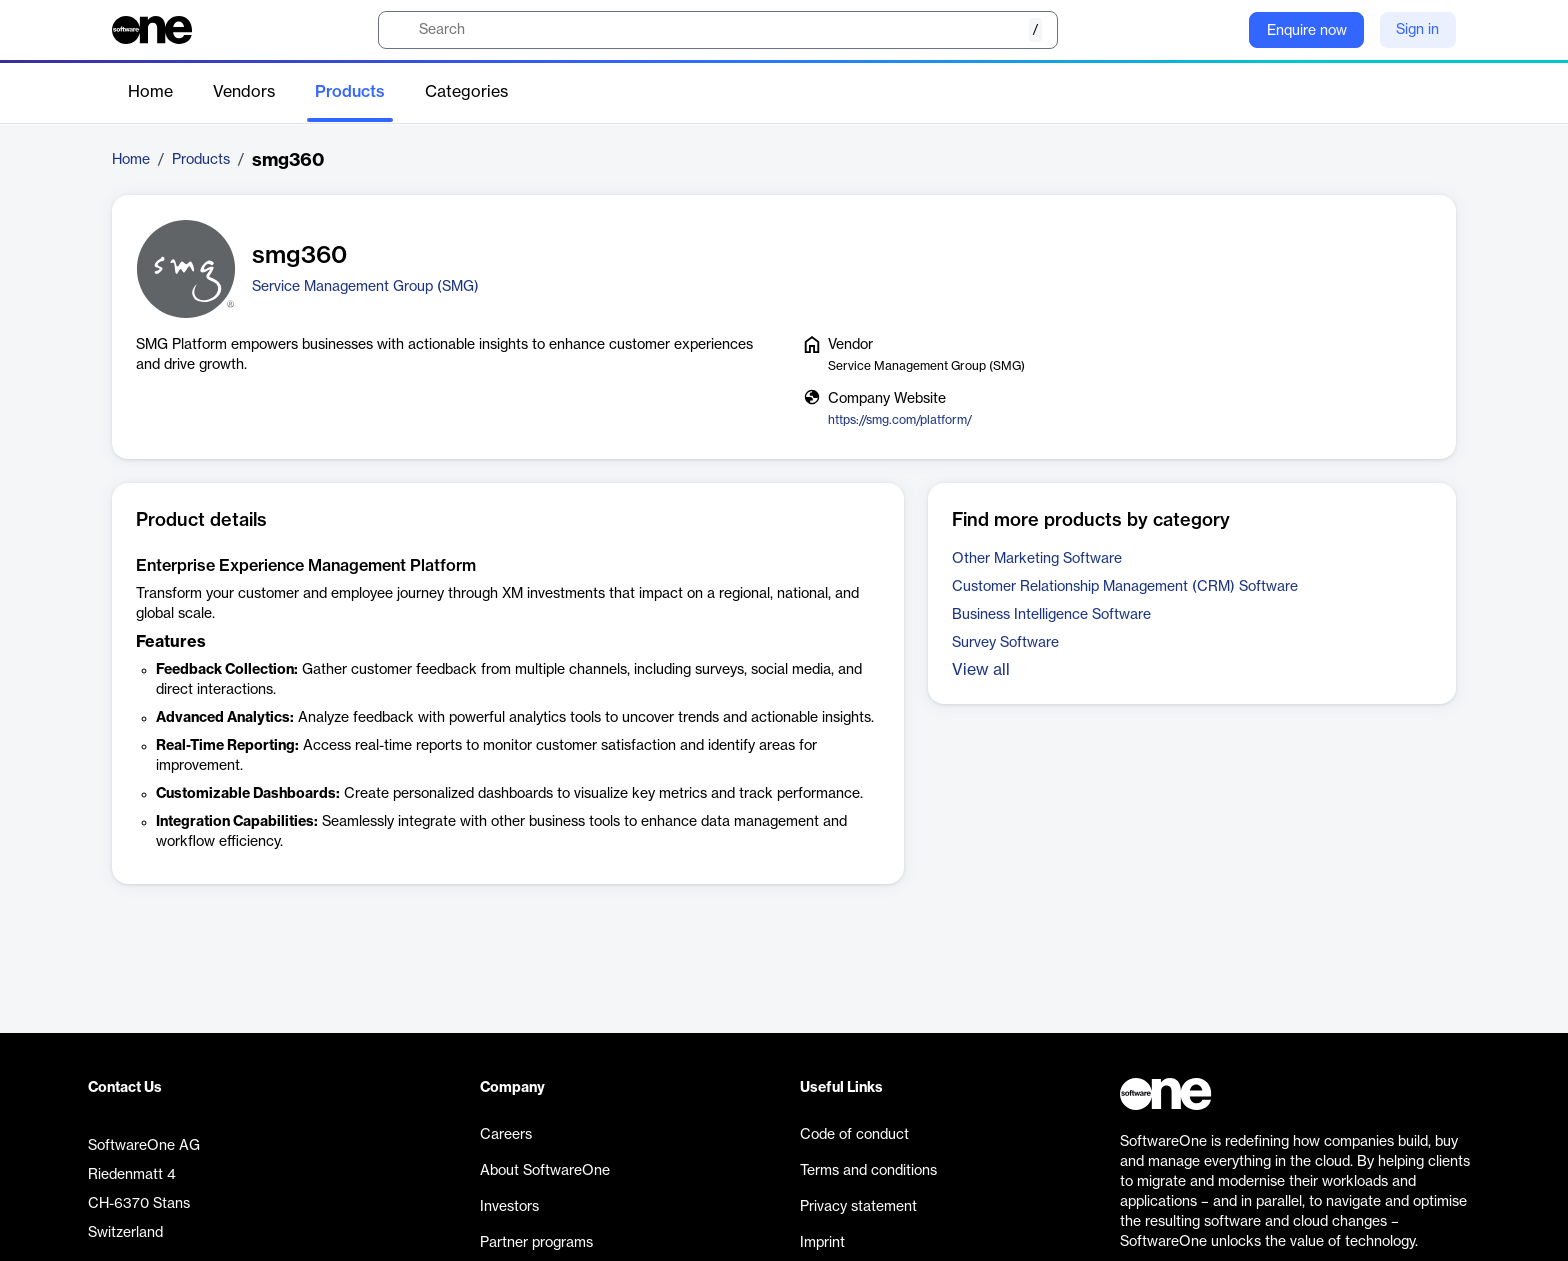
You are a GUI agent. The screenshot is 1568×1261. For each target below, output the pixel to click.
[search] (718, 30)
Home (150, 92)
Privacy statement (858, 1207)
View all (981, 670)
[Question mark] (1221, 30)
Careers (506, 1135)
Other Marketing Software (1037, 559)
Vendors (244, 92)
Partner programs (536, 1243)
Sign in (1417, 30)
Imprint (822, 1243)
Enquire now (1307, 31)
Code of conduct (854, 1135)
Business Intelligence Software (1051, 615)
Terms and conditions (868, 1171)
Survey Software (1005, 643)
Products (350, 92)
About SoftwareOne (545, 1171)
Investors (509, 1207)
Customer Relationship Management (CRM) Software (1125, 587)
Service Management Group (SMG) (365, 287)
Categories (466, 92)
